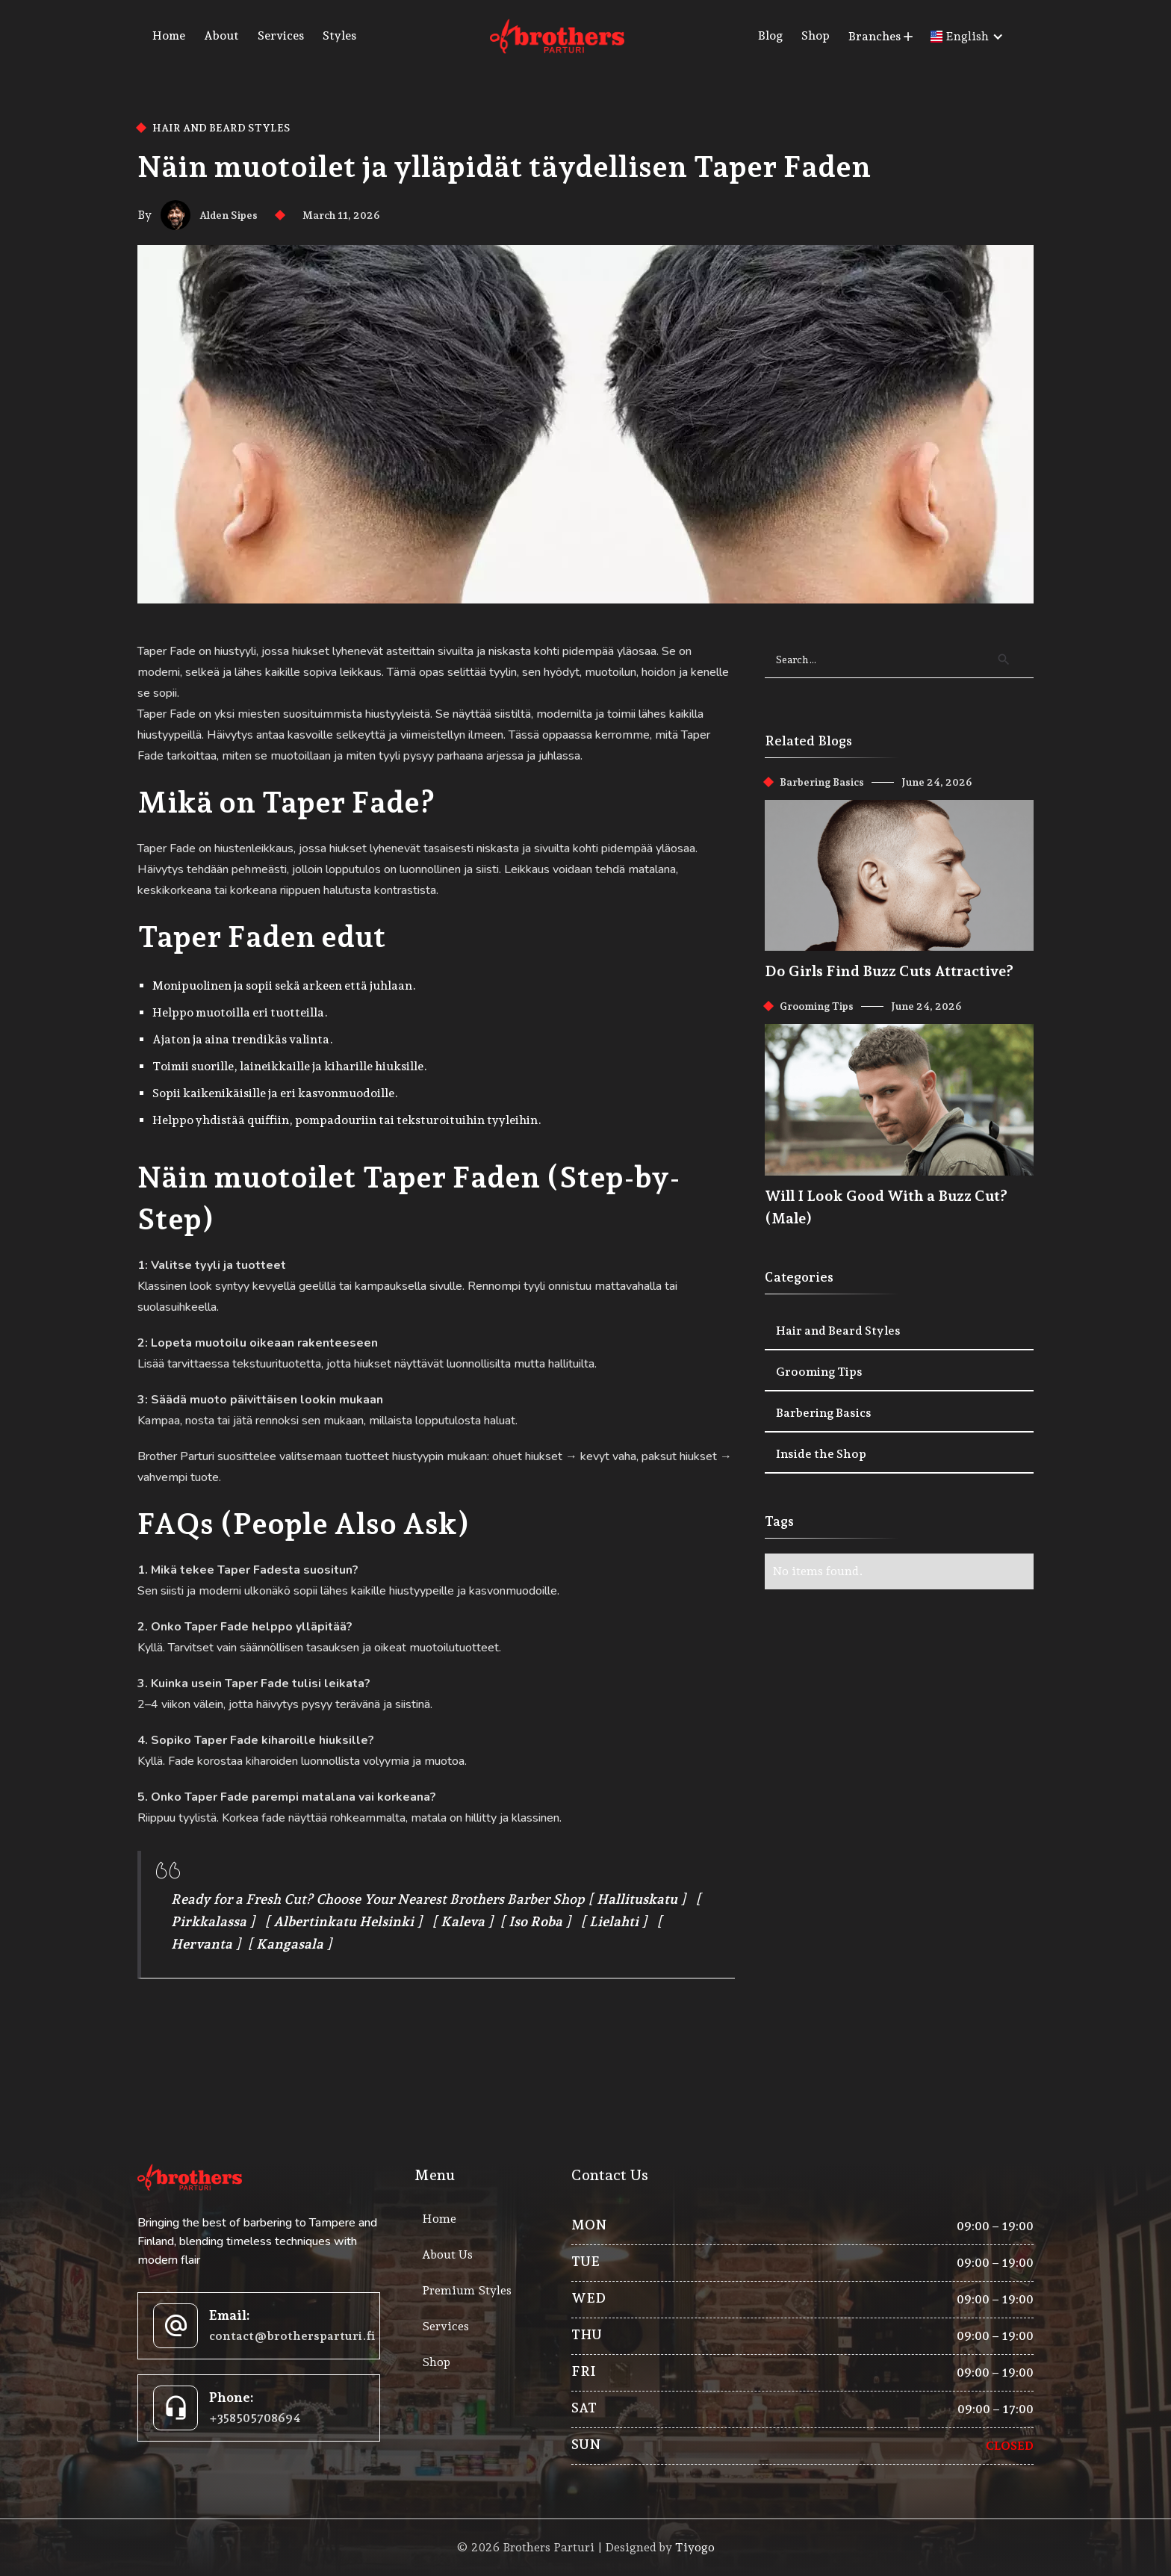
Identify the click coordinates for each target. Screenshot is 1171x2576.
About (221, 35)
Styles (339, 35)
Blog (770, 35)
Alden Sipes (228, 215)
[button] (882, 36)
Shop (815, 35)
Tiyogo (695, 2547)
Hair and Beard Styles (221, 128)
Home (168, 35)
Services (281, 35)
